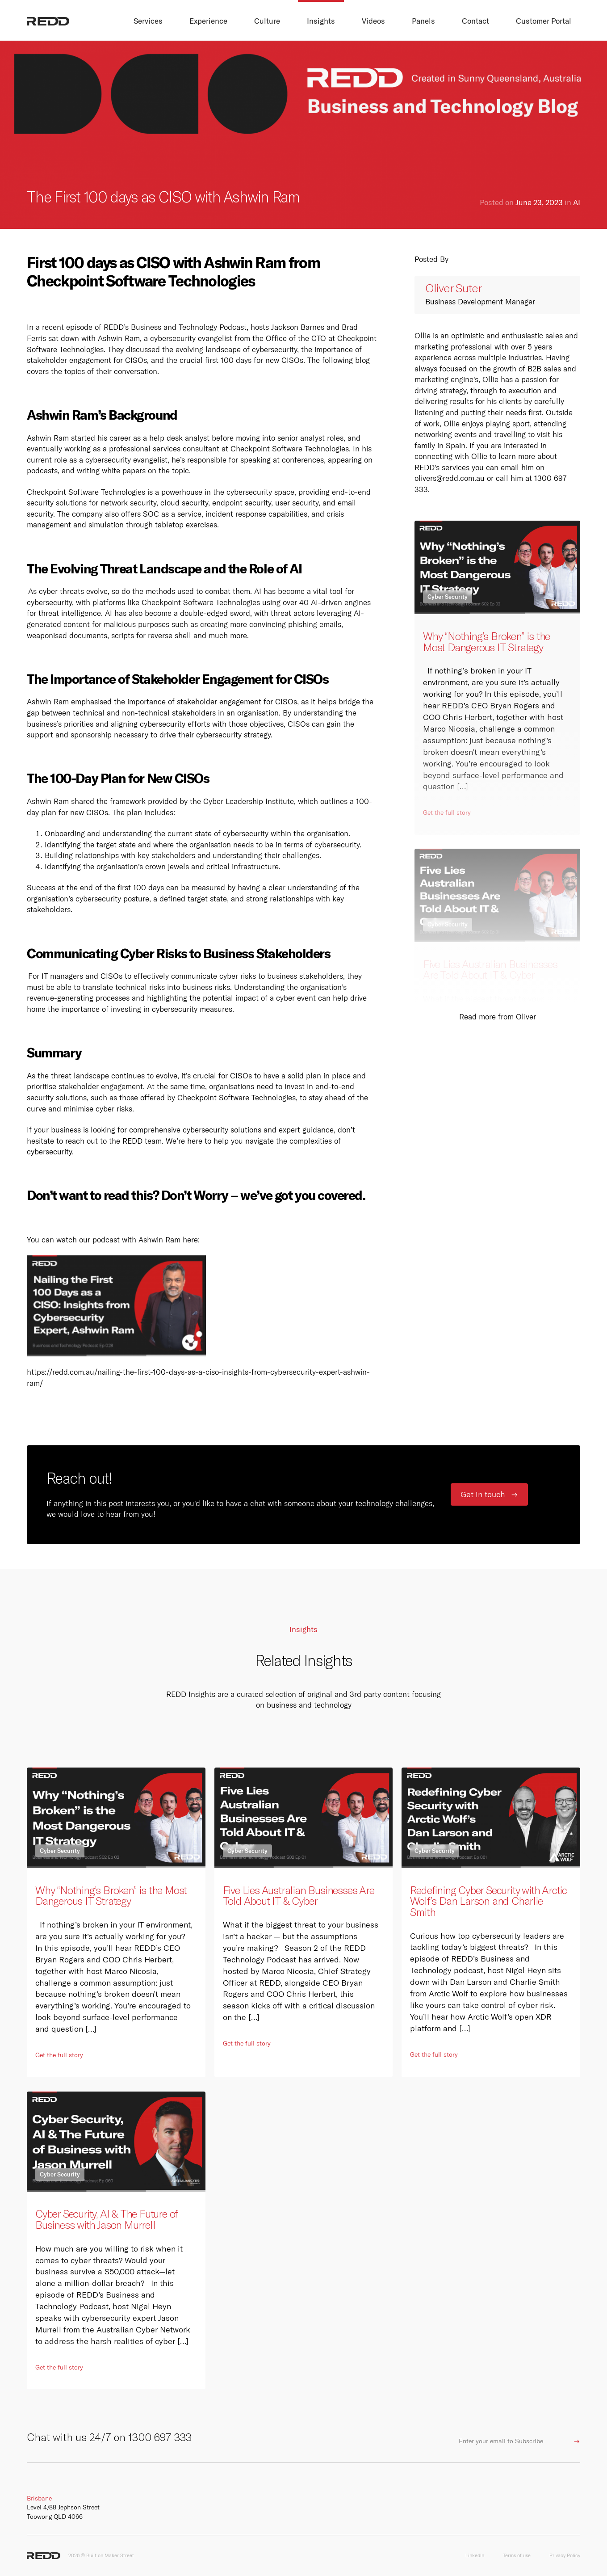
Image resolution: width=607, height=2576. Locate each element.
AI (576, 202)
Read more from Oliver (497, 1016)
